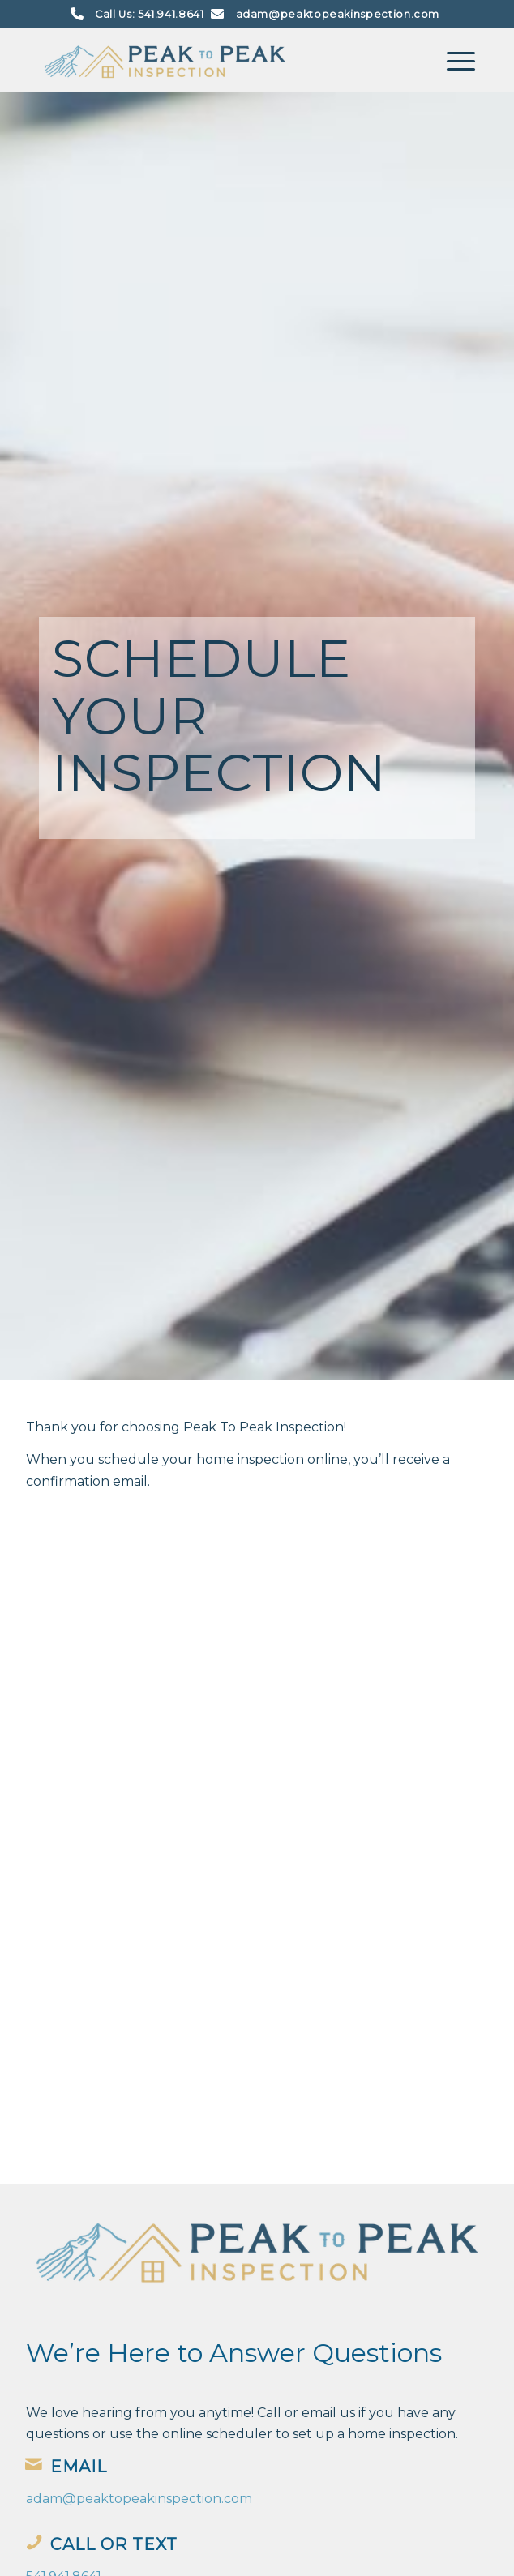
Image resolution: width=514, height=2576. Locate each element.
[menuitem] (452, 60)
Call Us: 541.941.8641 (149, 14)
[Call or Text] (34, 2542)
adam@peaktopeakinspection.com (338, 14)
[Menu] (452, 60)
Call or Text (114, 2544)
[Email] (34, 2464)
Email (78, 2466)
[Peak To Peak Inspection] (213, 60)
